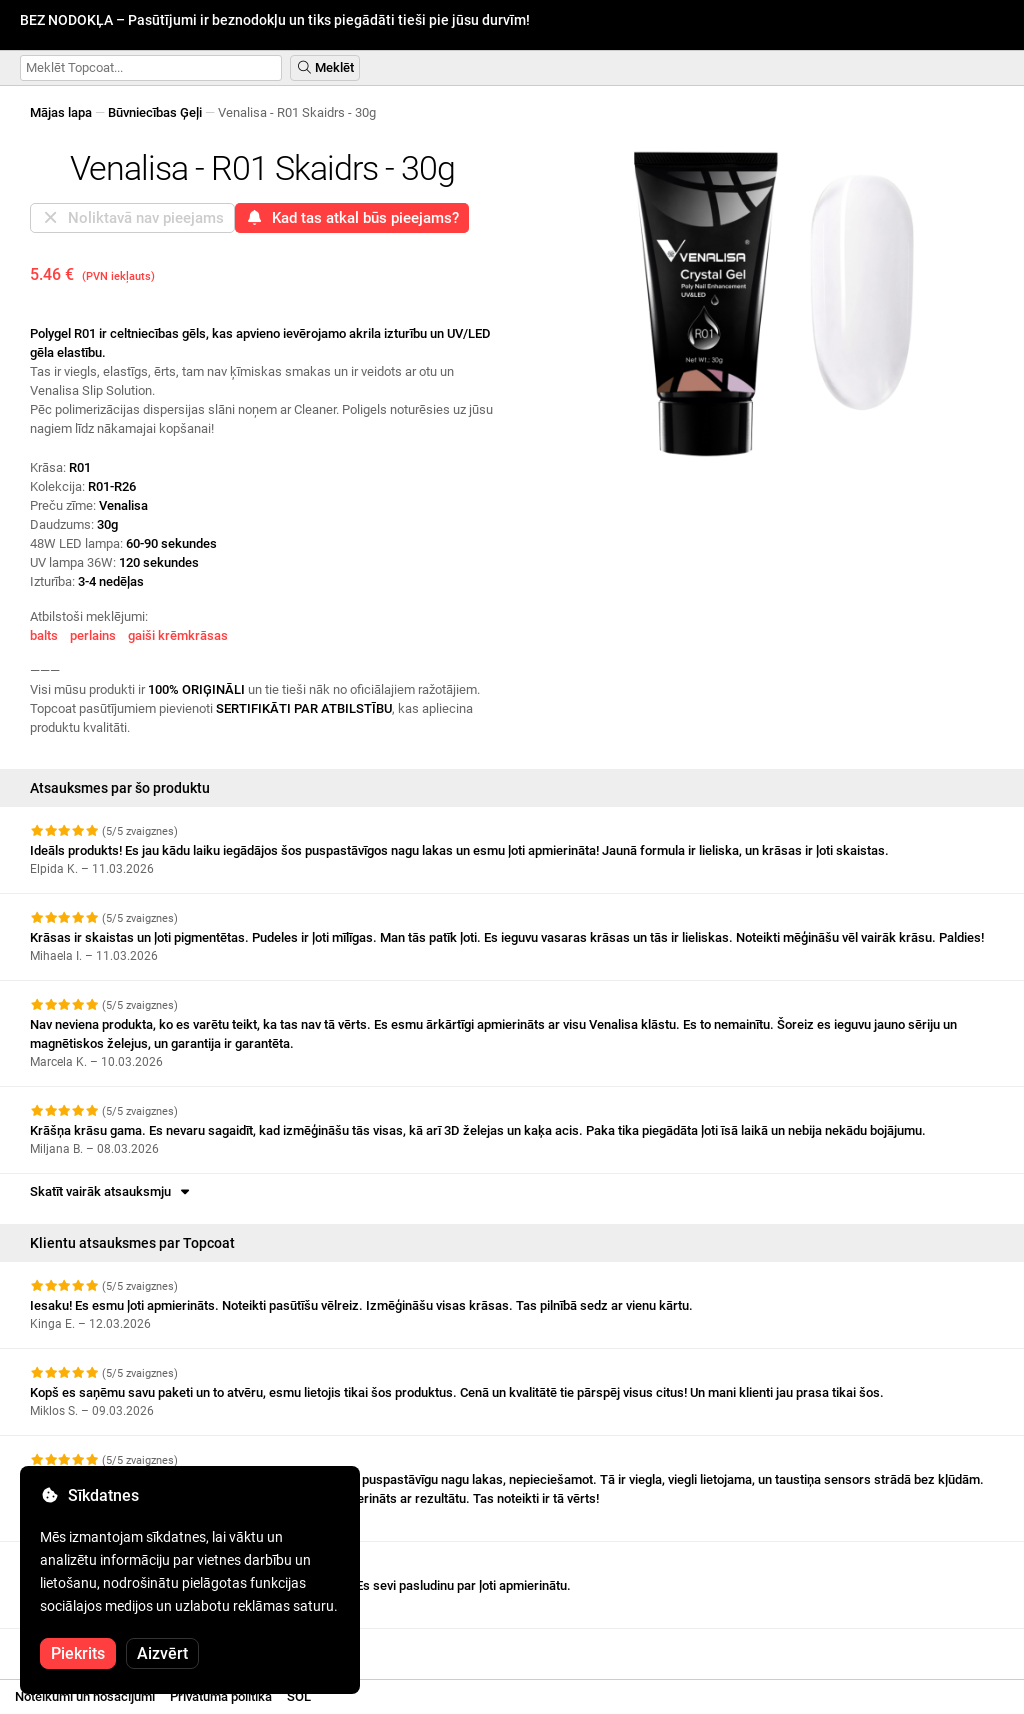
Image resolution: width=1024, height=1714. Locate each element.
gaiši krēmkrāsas (178, 635)
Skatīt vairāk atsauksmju (111, 1191)
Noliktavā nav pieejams (132, 218)
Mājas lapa (61, 112)
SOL (299, 1696)
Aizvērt (162, 1653)
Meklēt (325, 67)
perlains (93, 635)
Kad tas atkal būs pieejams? (352, 218)
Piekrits (78, 1653)
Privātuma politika (221, 1696)
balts (44, 635)
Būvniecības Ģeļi (155, 112)
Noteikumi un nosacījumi (85, 1696)
